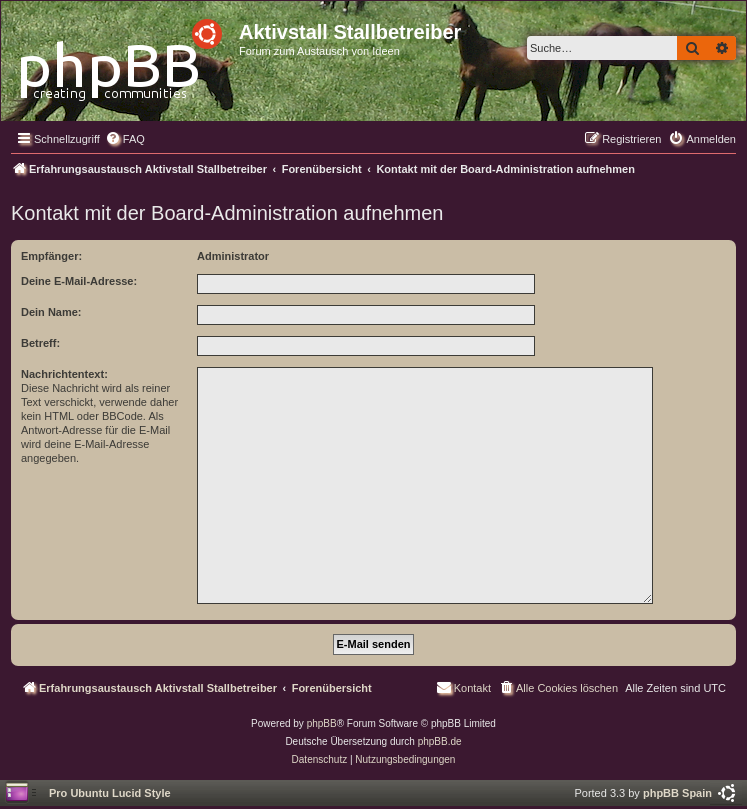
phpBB (322, 723)
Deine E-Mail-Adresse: (79, 281)
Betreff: (40, 343)
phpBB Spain (677, 793)
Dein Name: (51, 312)
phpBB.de (440, 741)
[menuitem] (125, 139)
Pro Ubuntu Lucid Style (110, 793)
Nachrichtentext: (64, 374)
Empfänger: (51, 256)
